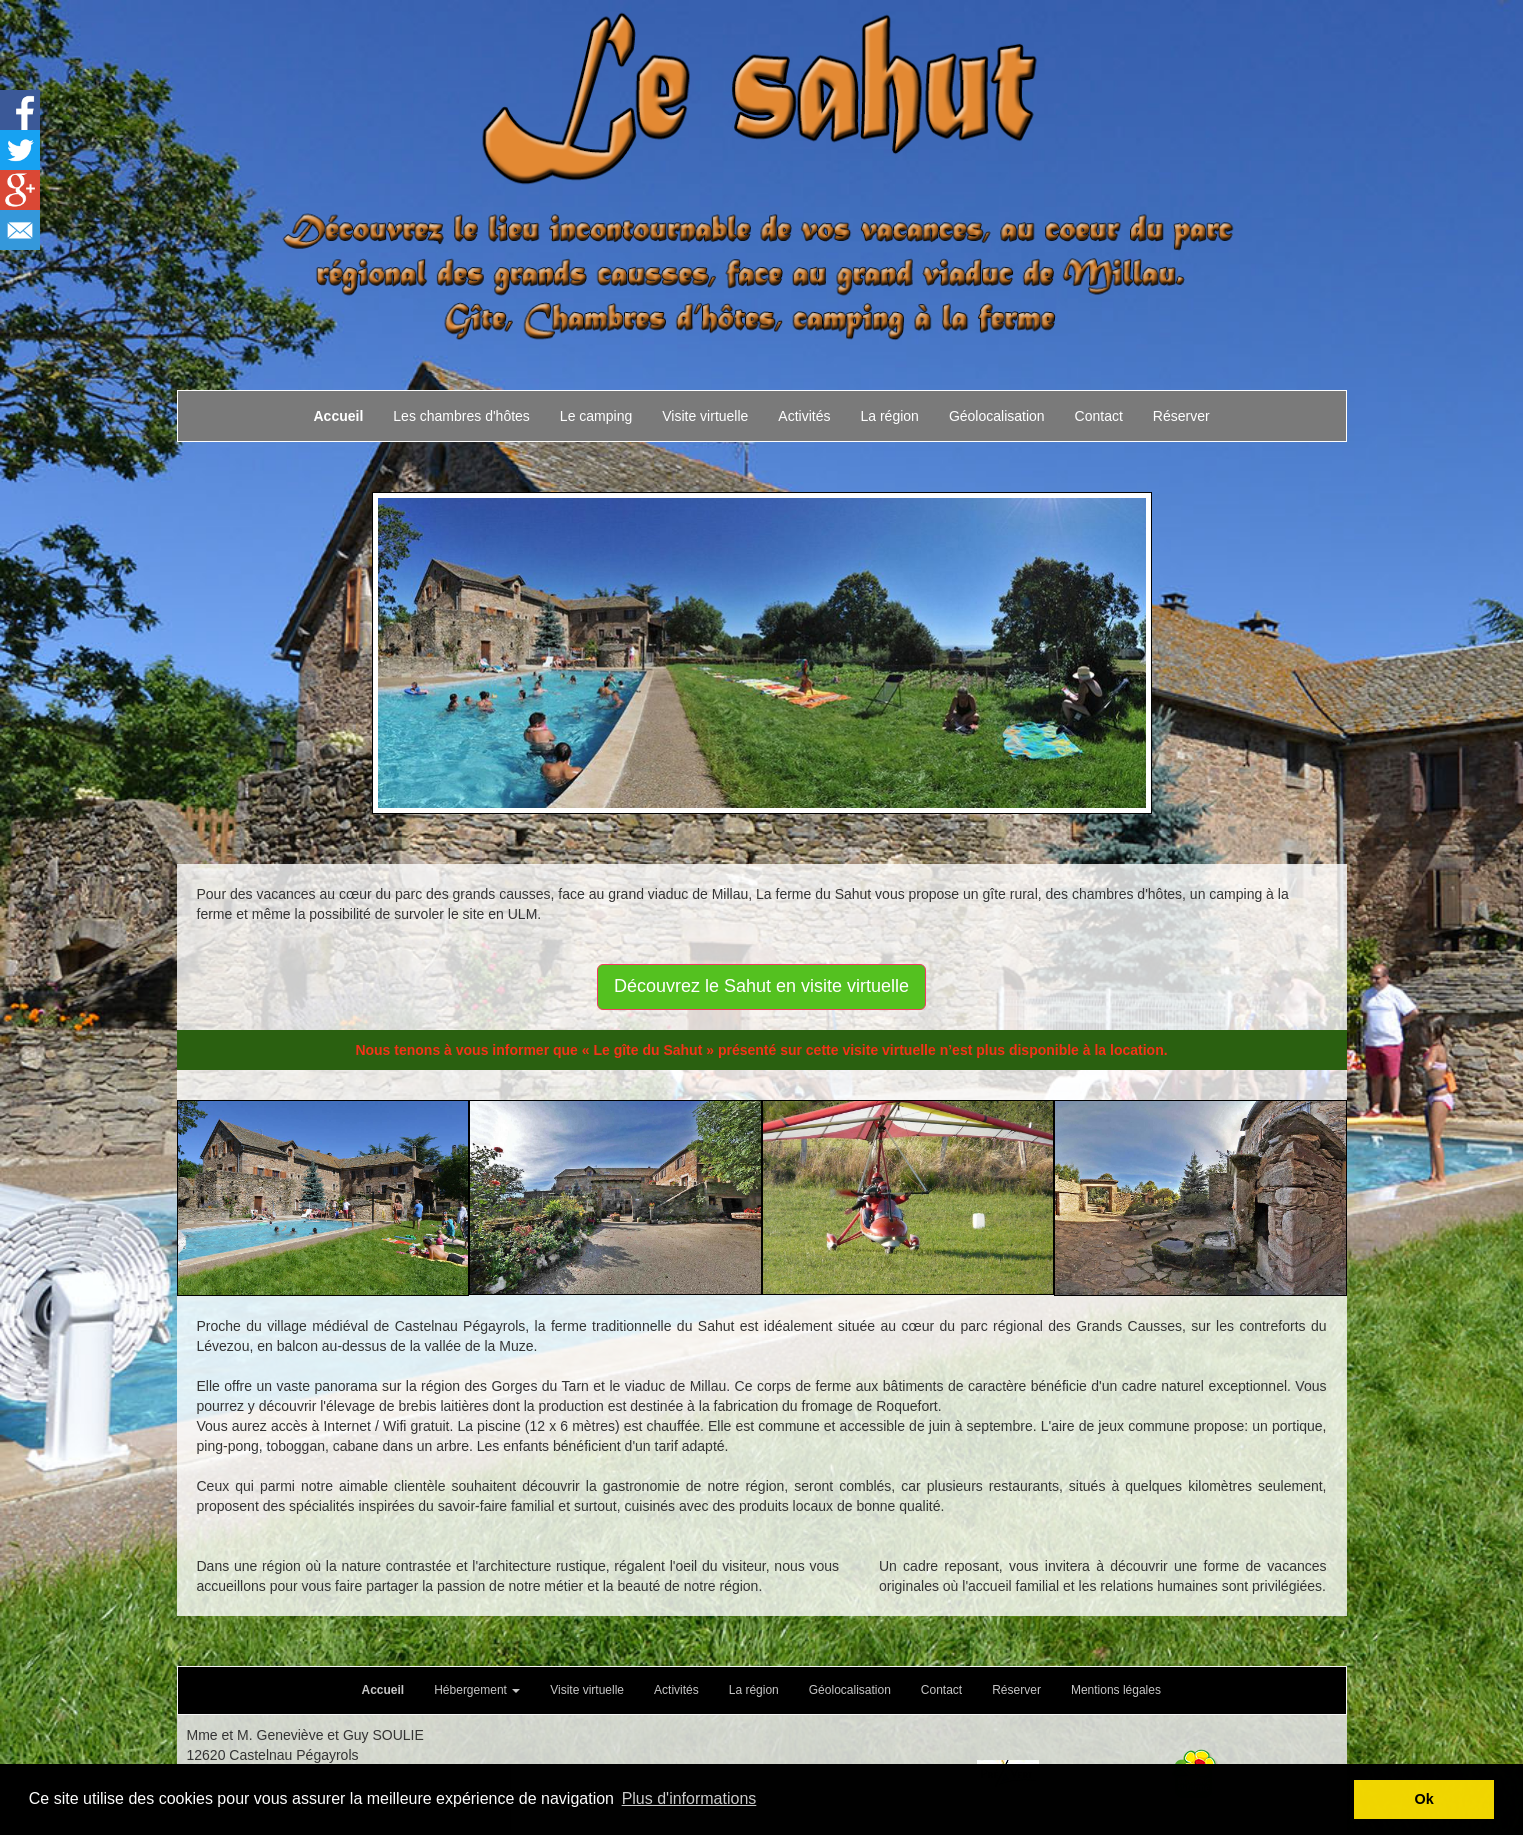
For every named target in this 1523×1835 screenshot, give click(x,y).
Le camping (596, 416)
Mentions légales (1116, 1690)
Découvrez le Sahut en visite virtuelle (761, 986)
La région (889, 416)
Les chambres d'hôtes (461, 416)
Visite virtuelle (705, 416)
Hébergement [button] (477, 1690)
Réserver (1181, 416)
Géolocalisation (997, 416)
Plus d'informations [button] (689, 1798)
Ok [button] (1424, 1799)
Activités (804, 416)
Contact (1099, 416)
